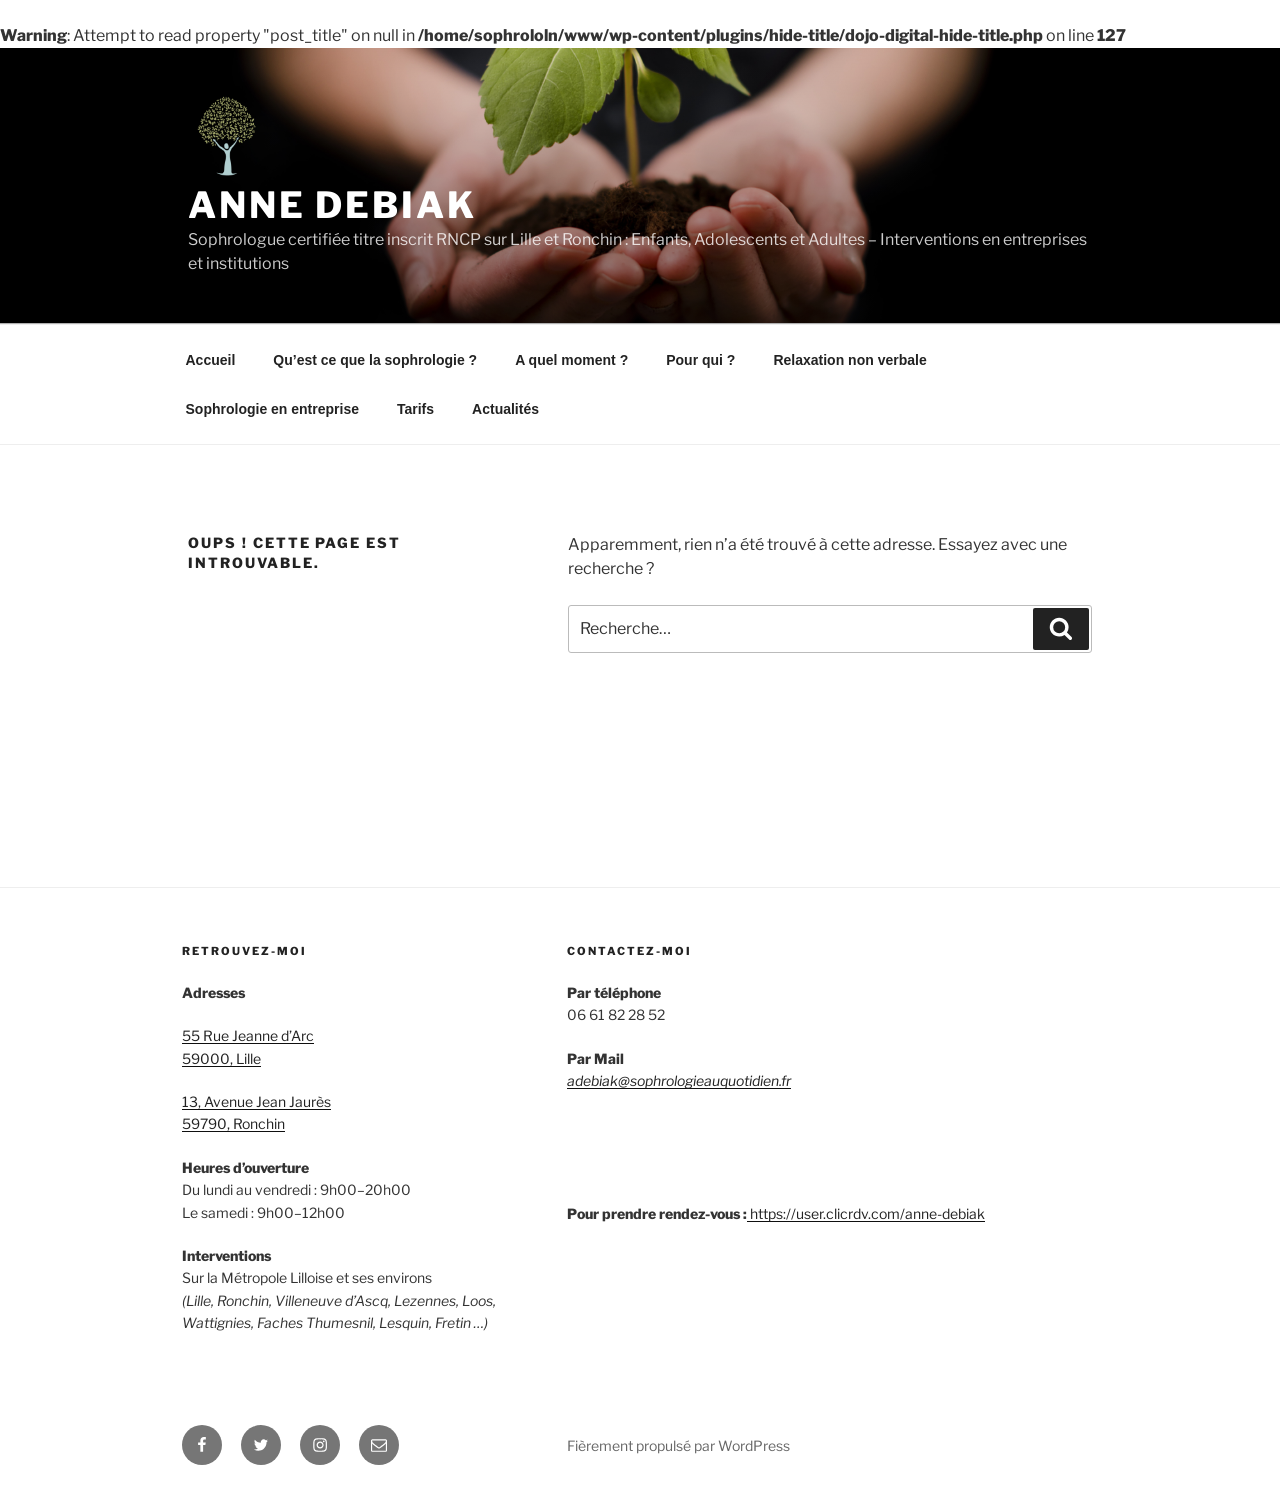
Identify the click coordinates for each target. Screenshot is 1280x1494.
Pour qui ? (700, 360)
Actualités (505, 409)
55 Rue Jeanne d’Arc (248, 1035)
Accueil (211, 360)
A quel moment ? (571, 360)
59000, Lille (221, 1058)
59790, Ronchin (233, 1123)
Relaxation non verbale (849, 360)
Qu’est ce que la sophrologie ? (375, 360)
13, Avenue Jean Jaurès (256, 1101)
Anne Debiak (332, 205)
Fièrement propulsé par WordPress (678, 1445)
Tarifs (415, 409)
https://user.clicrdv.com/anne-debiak (867, 1213)
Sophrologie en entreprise (272, 409)
